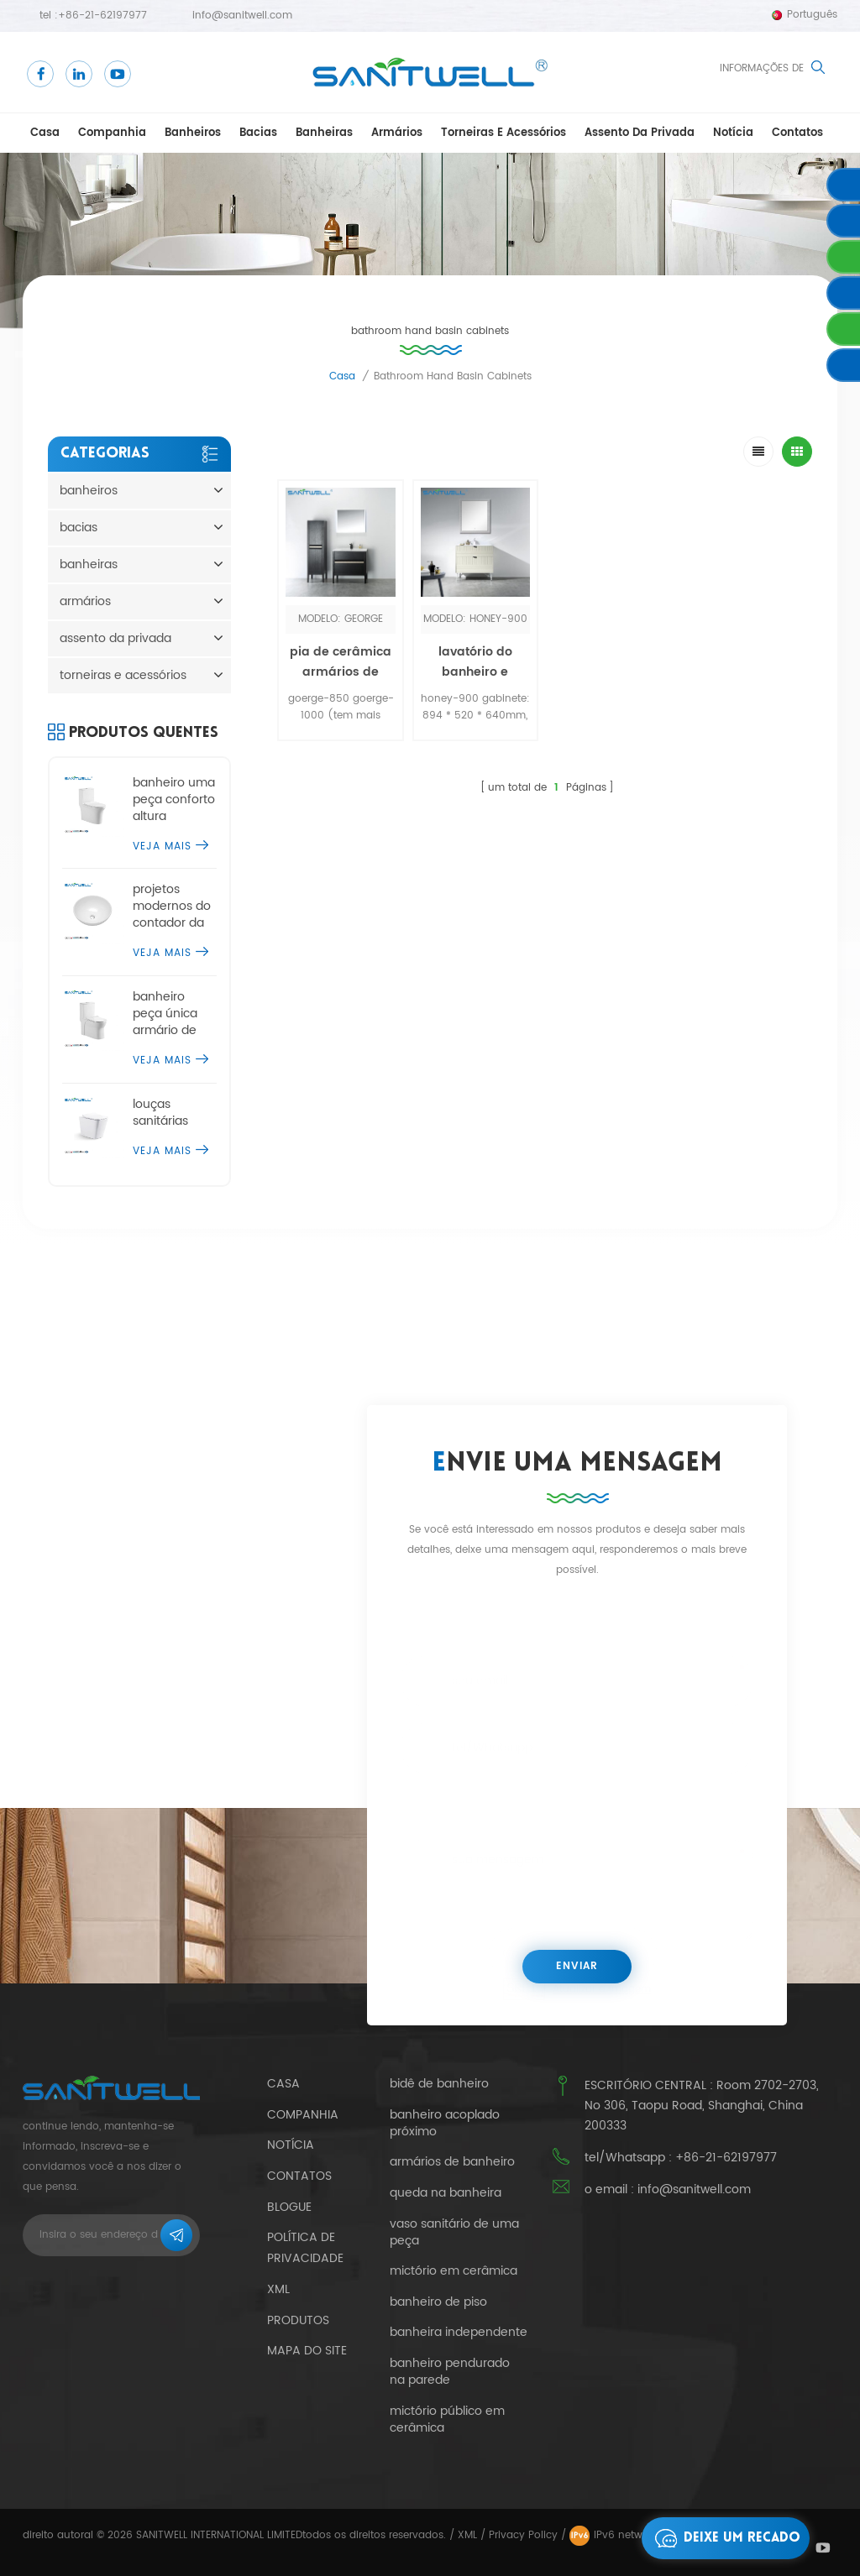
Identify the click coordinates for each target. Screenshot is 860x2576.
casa (45, 133)
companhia (112, 133)
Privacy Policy (523, 2535)
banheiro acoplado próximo (445, 2123)
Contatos (797, 133)
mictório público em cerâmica (447, 2420)
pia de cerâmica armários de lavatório (340, 672)
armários (396, 133)
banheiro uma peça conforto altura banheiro (174, 800)
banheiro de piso (438, 2302)
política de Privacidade (305, 2248)
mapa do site (307, 2350)
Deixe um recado (723, 2538)
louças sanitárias (160, 1113)
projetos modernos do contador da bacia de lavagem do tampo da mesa (172, 906)
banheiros (193, 133)
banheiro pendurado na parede (450, 2372)
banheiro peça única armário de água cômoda (174, 1014)
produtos (298, 2320)
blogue (289, 2207)
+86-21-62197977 (102, 16)
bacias (258, 133)
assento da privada (640, 133)
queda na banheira (445, 2193)
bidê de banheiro (439, 2084)
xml (278, 2289)
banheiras (324, 133)
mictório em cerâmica (453, 2271)
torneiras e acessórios (503, 133)
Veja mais (170, 846)
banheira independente (458, 2332)
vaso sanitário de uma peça (454, 2232)
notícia (733, 133)
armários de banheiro (452, 2162)
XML (467, 2535)
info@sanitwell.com (242, 16)
